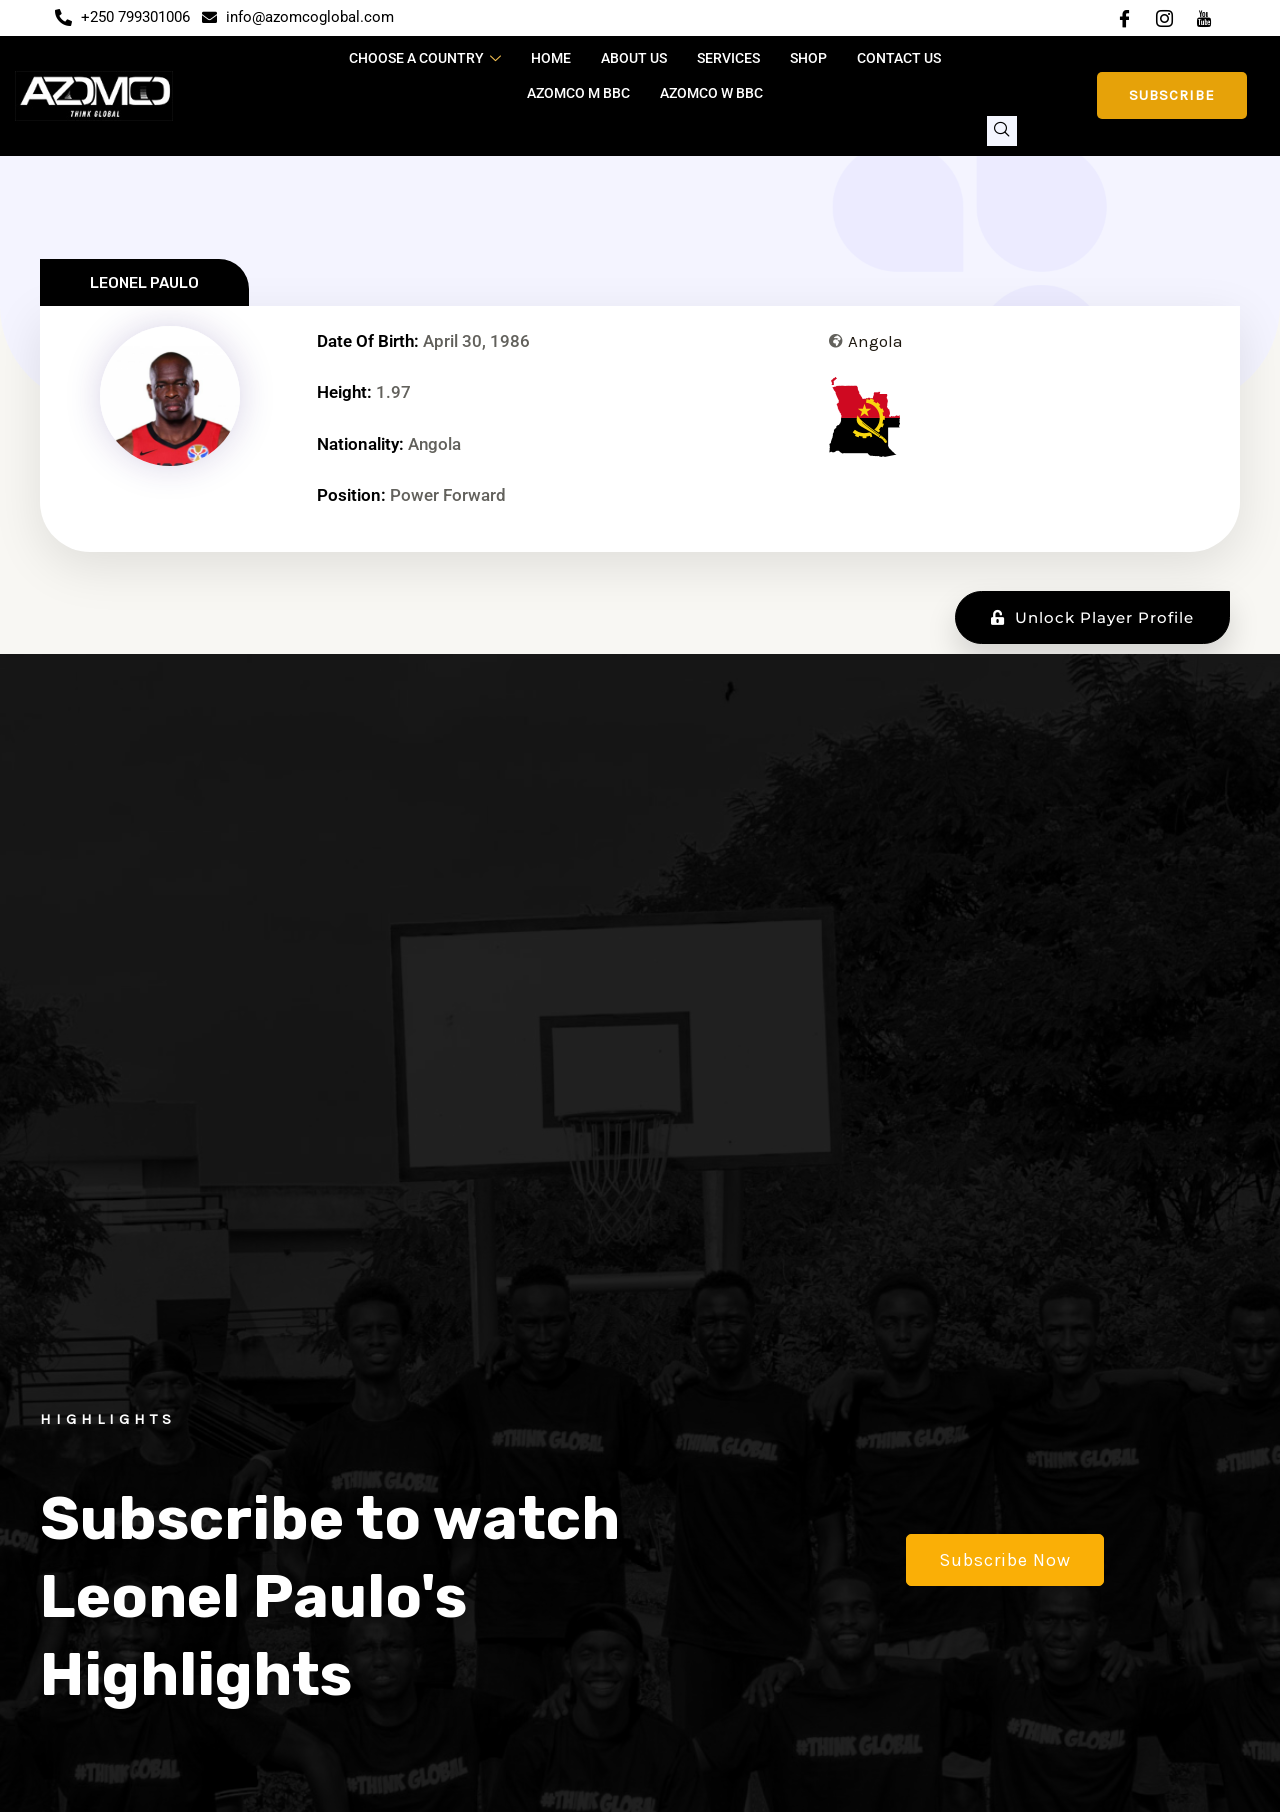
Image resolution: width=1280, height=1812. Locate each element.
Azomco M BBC (578, 93)
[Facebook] (1124, 18)
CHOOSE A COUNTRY (425, 58)
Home (551, 58)
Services (728, 58)
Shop (808, 58)
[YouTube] (1204, 18)
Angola (875, 341)
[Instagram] (1164, 18)
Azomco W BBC (711, 93)
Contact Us (899, 58)
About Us (634, 58)
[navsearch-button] (1002, 131)
